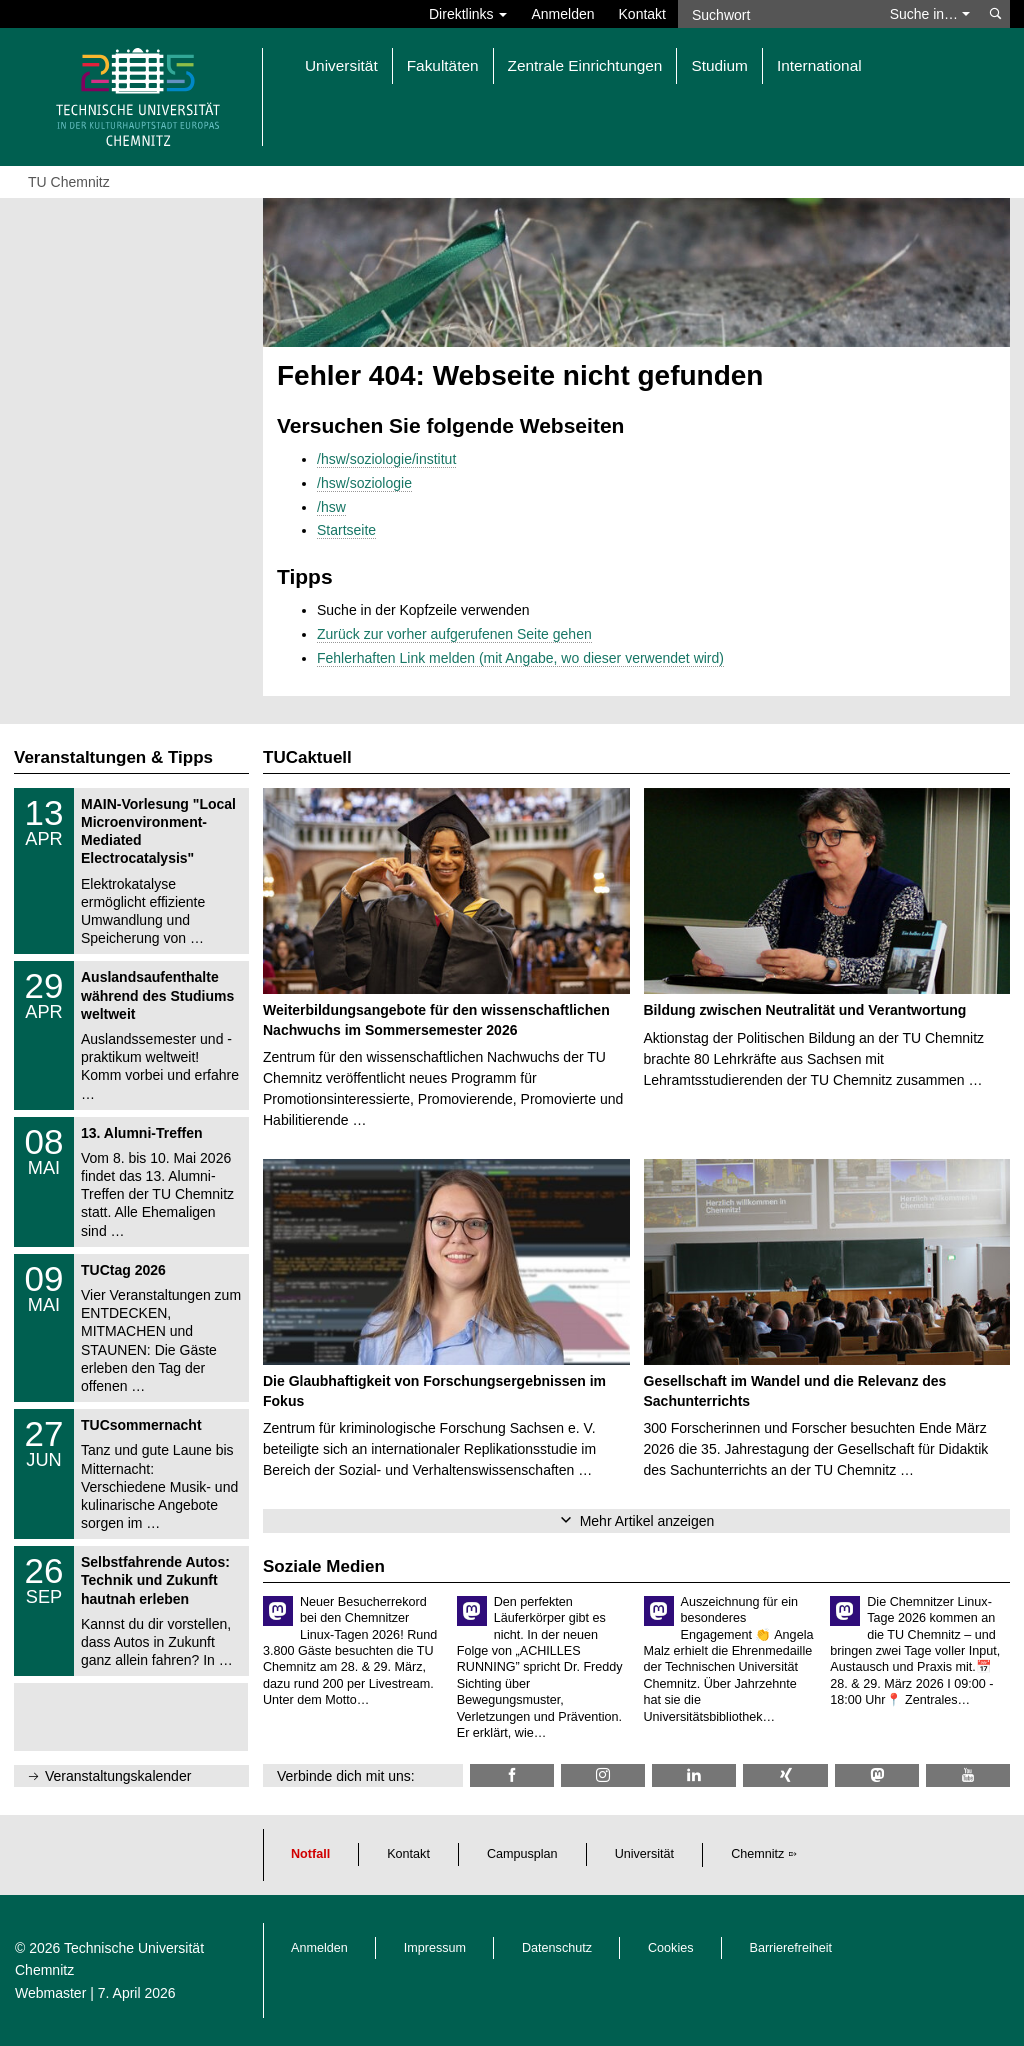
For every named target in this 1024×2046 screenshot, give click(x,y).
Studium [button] (719, 65)
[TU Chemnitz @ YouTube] (968, 1775)
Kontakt (642, 14)
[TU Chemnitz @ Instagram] (603, 1775)
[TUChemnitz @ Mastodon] (877, 1775)
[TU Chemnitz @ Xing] (785, 1775)
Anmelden (562, 14)
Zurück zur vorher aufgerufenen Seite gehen (454, 634)
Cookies (671, 1948)
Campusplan (522, 1854)
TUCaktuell (307, 757)
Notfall (310, 1854)
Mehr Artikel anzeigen (647, 1521)
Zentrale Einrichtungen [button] (585, 65)
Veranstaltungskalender (118, 1776)
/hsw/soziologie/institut (386, 459)
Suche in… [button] (930, 14)
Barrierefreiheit (791, 1948)
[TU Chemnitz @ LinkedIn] (694, 1775)
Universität (645, 1854)
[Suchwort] (778, 14)
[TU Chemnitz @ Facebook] (512, 1775)
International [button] (819, 65)
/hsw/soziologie (364, 483)
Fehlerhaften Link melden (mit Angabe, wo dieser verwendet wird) (520, 658)
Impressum (435, 1948)
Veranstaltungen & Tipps (113, 757)
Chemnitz (757, 1854)
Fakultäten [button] (443, 65)
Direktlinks (468, 14)
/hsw (331, 507)
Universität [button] (341, 65)
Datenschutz (557, 1948)
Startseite (346, 530)
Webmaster (50, 1993)
